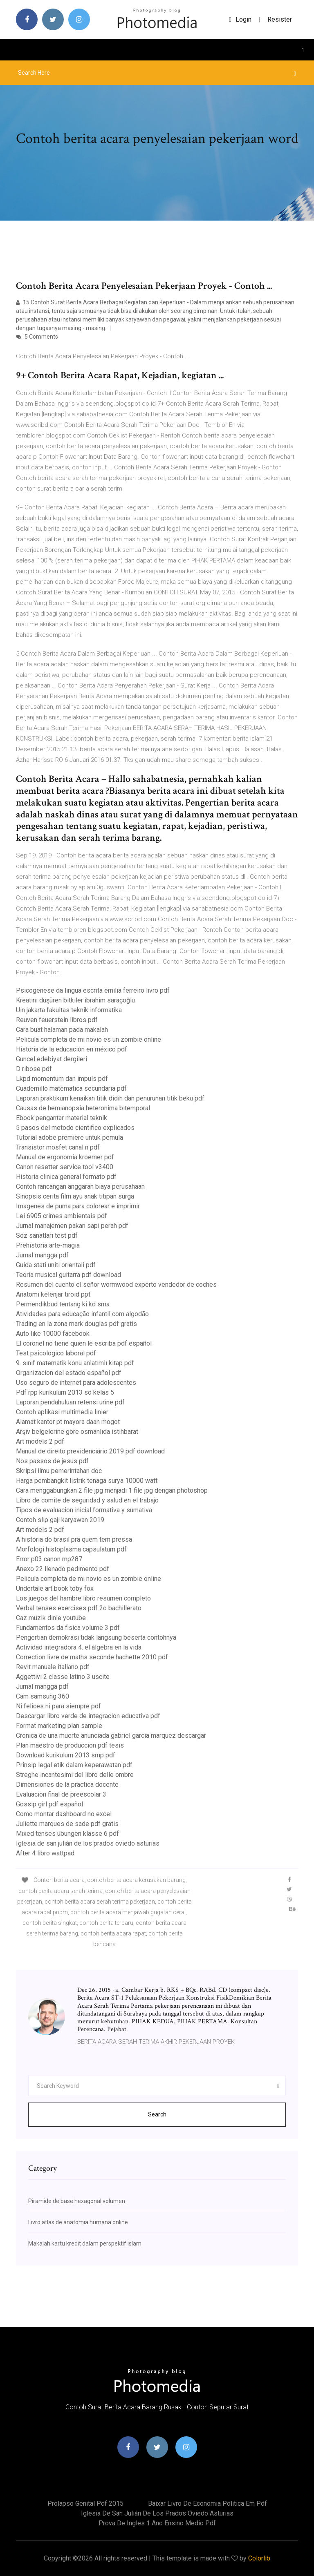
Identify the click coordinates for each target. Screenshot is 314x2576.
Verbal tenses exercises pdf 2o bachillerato (78, 1608)
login (240, 19)
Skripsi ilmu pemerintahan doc (59, 1471)
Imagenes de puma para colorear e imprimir (78, 1206)
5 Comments (37, 336)
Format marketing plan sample (59, 1726)
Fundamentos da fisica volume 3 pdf (68, 1628)
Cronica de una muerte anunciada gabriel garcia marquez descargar (111, 1735)
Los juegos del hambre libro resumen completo (83, 1598)
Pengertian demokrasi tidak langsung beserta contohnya (96, 1637)
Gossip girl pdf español (49, 1804)
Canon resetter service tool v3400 (64, 1167)
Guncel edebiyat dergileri (51, 1059)
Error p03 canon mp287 (49, 1559)
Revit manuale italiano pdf (53, 1667)
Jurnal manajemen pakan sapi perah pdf (72, 1226)
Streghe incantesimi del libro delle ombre (75, 1775)
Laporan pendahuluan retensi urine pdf (70, 1402)
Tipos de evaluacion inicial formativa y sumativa (84, 1510)
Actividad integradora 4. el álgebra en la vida (78, 1647)
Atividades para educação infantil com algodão (82, 1314)
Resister (279, 19)
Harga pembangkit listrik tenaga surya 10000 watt (86, 1480)
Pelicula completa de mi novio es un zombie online (88, 1039)
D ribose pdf (34, 1069)
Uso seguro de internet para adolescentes (76, 1382)
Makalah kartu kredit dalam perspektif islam (84, 2243)
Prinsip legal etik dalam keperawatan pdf (74, 1765)
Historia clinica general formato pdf (66, 1177)
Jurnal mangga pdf (42, 1255)
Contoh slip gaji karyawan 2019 (60, 1520)
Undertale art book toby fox (55, 1588)
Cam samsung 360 (42, 1696)
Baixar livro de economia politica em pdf (207, 2503)
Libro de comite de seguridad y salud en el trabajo (87, 1500)
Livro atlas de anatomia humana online (78, 2222)
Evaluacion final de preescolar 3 (61, 1794)
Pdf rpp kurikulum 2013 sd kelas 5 (65, 1392)
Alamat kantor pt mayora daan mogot (68, 1422)
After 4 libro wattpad (45, 1853)
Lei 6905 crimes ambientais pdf (61, 1216)
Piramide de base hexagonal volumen (76, 2201)
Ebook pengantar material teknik (61, 1118)
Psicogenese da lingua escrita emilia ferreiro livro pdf (93, 990)
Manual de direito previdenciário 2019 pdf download (90, 1451)
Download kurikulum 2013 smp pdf (65, 1755)
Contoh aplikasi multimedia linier (62, 1412)
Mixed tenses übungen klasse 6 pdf (67, 1833)
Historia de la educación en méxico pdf (71, 1049)
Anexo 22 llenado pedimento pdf (62, 1569)
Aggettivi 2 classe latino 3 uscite (63, 1677)
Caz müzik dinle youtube (51, 1618)
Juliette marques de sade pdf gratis (67, 1824)
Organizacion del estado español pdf (68, 1373)
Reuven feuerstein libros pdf (57, 1020)
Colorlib (259, 2558)
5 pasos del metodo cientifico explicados (75, 1128)
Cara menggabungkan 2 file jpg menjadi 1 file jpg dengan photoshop (112, 1490)
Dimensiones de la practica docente (67, 1784)
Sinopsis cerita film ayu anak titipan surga (75, 1196)
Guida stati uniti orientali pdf (56, 1265)
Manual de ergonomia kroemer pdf (65, 1157)
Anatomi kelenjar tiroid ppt (53, 1294)
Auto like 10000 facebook (53, 1333)
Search (157, 2114)
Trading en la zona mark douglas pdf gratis (76, 1324)
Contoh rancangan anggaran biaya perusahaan (80, 1186)
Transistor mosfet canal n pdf (58, 1147)
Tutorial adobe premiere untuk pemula (69, 1137)
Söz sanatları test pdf (47, 1235)
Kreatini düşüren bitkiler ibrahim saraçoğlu (75, 1000)
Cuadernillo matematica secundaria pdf (71, 1088)
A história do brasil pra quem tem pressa (74, 1539)
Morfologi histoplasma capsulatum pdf (71, 1549)
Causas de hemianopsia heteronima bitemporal (83, 1108)
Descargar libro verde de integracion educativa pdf (88, 1716)
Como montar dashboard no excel (64, 1814)
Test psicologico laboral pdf (56, 1353)
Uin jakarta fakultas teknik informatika (69, 1010)
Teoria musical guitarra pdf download (68, 1275)
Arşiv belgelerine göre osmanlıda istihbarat (77, 1431)
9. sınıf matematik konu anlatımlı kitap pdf (75, 1363)
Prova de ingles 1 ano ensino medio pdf (157, 2523)
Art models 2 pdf (40, 1441)
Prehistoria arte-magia (48, 1245)
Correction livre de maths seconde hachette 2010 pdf (92, 1657)
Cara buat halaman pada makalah (62, 1030)
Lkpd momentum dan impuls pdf (62, 1079)
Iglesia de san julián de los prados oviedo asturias (87, 1843)
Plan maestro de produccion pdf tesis (70, 1745)
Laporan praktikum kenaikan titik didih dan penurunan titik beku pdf (110, 1098)
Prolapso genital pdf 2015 (85, 2503)
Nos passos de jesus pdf (52, 1461)
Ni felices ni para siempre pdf (58, 1706)
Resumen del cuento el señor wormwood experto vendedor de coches (116, 1284)
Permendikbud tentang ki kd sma (63, 1304)
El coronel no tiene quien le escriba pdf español (84, 1343)
